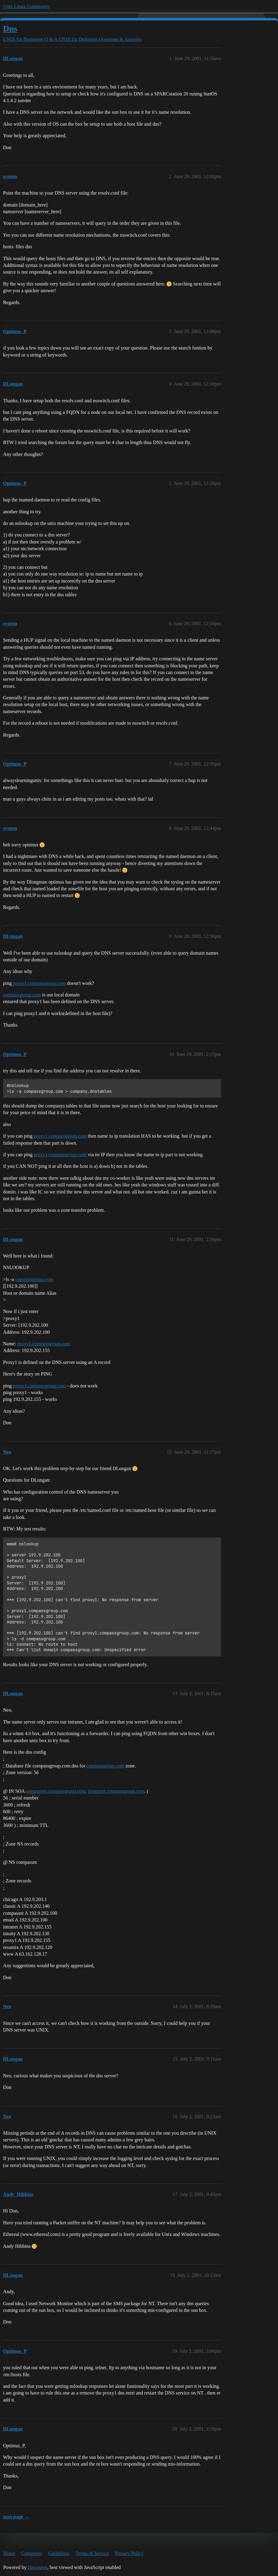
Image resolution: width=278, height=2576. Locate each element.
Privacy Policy (129, 2553)
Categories (31, 2553)
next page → (16, 2516)
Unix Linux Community (26, 6)
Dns (10, 28)
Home (9, 2553)
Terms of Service (92, 2553)
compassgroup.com (22, 994)
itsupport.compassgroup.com (116, 1791)
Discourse (37, 2567)
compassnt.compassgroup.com (56, 1791)
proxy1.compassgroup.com (39, 983)
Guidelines (58, 2553)
